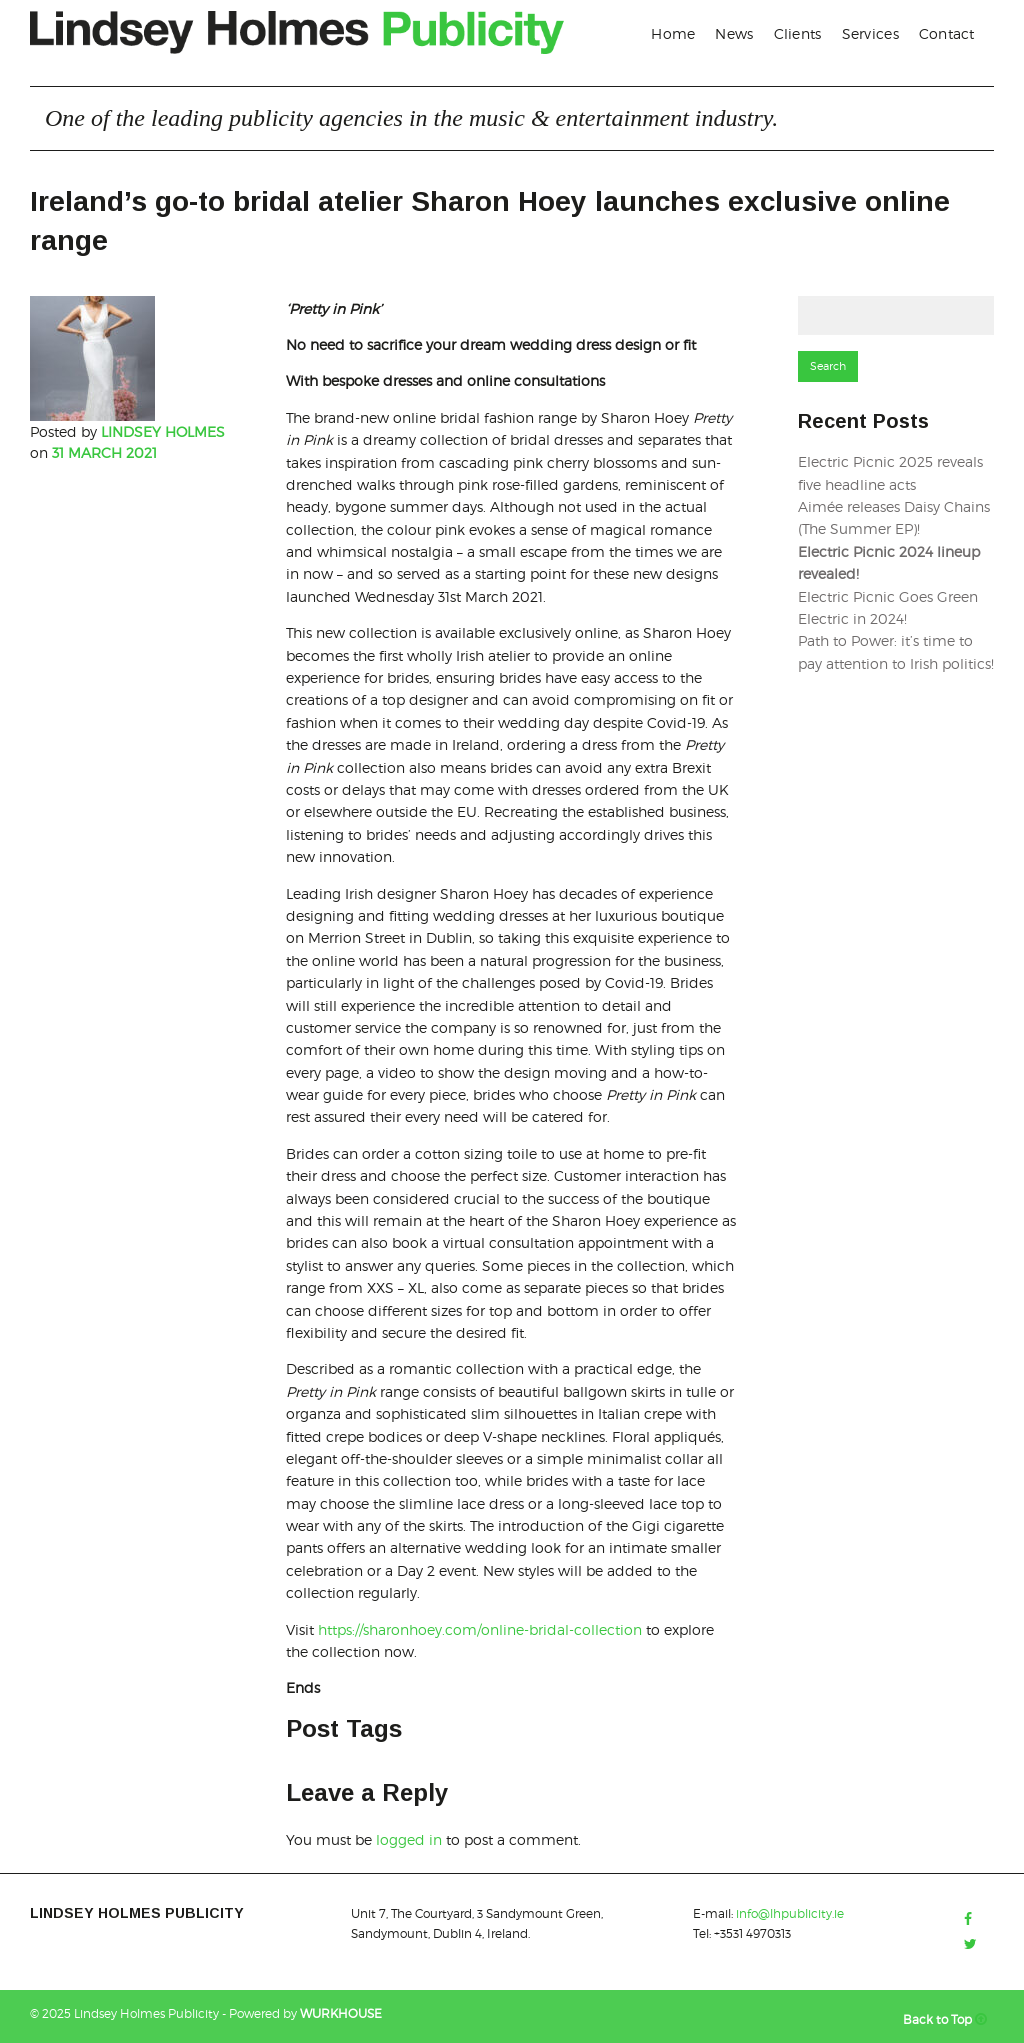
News (734, 33)
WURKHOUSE (341, 2013)
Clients (798, 33)
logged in (409, 1839)
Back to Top (948, 2019)
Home (673, 33)
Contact (947, 33)
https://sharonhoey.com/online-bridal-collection (480, 1629)
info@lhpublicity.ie (790, 1913)
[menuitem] (673, 34)
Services (870, 33)
